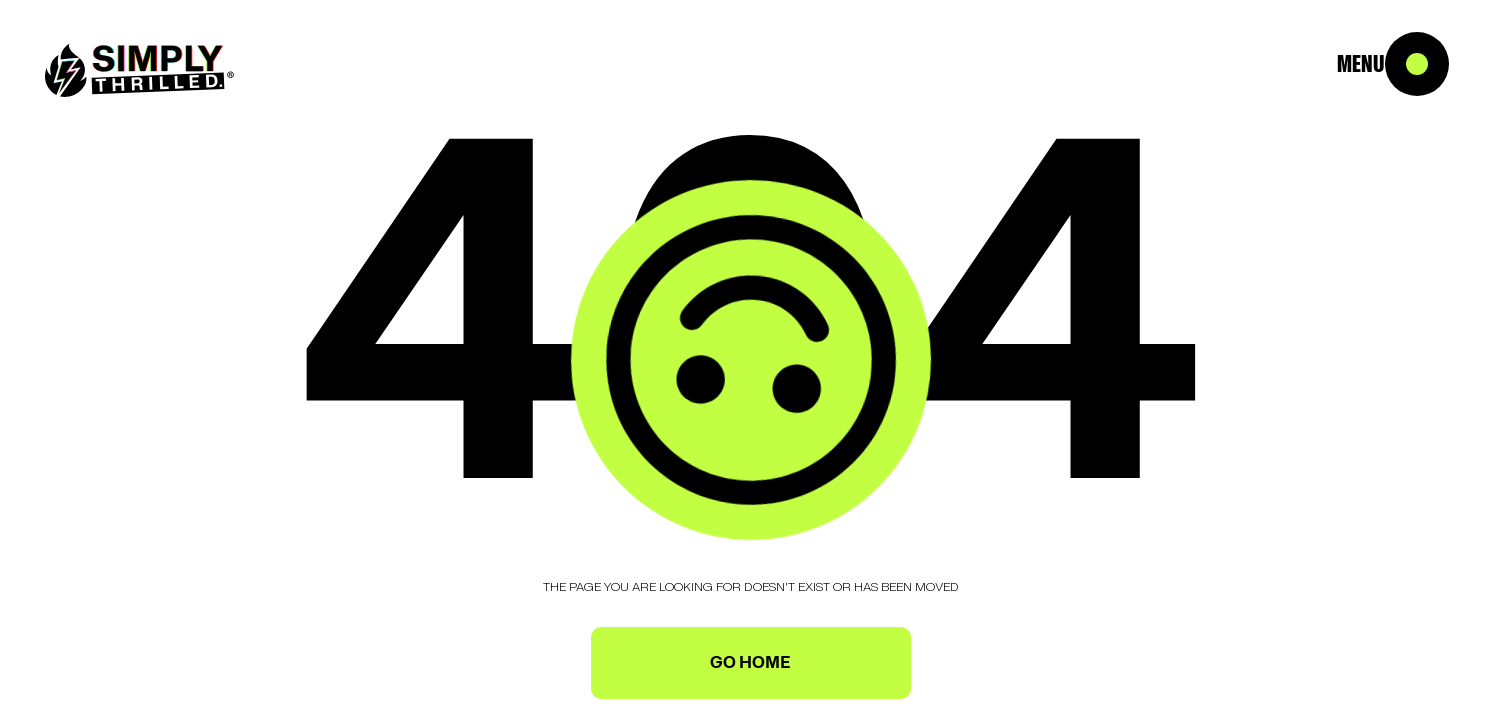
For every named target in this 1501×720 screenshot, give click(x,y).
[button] (1441, 60)
